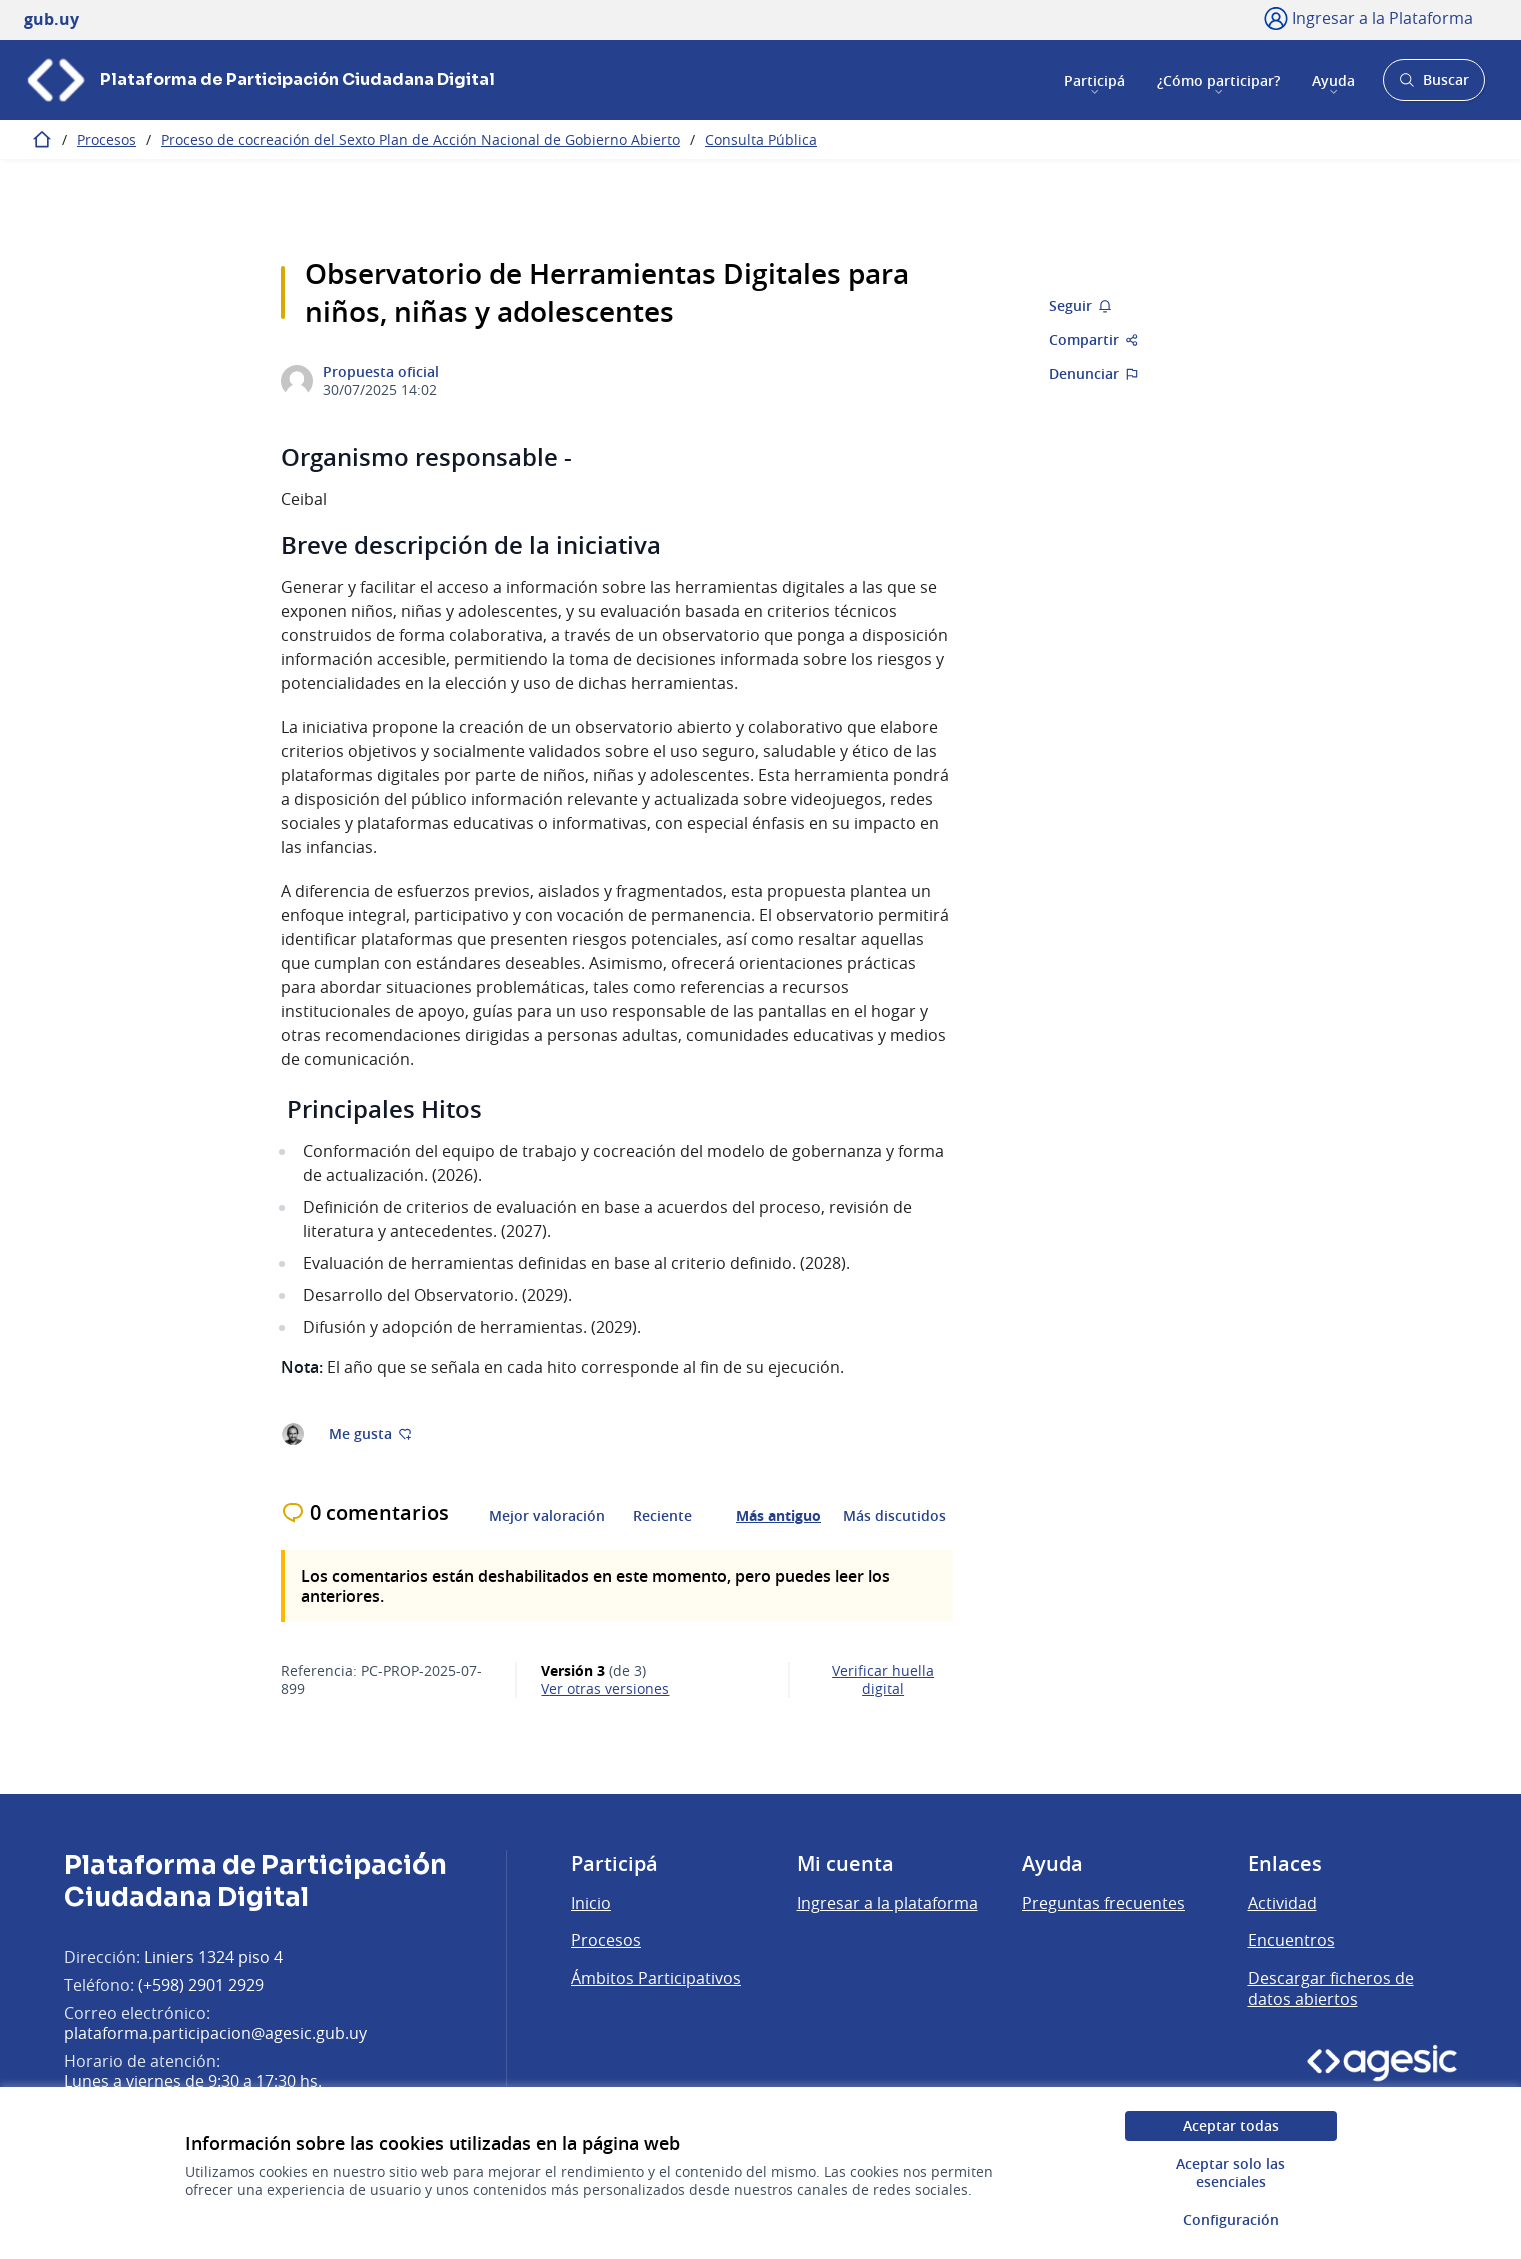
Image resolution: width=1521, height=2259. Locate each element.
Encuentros (1291, 1940)
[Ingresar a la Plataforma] (1368, 18)
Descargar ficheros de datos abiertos (1331, 1989)
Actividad (1282, 1903)
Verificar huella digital (883, 1680)
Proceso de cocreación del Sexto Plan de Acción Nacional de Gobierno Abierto (420, 139)
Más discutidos (894, 1516)
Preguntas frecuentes (1103, 1903)
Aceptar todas (1231, 2125)
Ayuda (1333, 79)
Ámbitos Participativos (656, 1978)
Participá (1094, 79)
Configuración (1231, 2219)
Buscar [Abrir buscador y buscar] (1433, 85)
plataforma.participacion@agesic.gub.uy (215, 2033)
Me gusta (370, 1433)
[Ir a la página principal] (259, 80)
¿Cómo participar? (1218, 79)
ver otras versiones (605, 1689)
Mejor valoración (547, 1516)
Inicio (591, 1903)
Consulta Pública (761, 139)
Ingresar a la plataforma (887, 1903)
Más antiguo (778, 1516)
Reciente (662, 1516)
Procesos (106, 139)
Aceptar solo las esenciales (1230, 2172)
